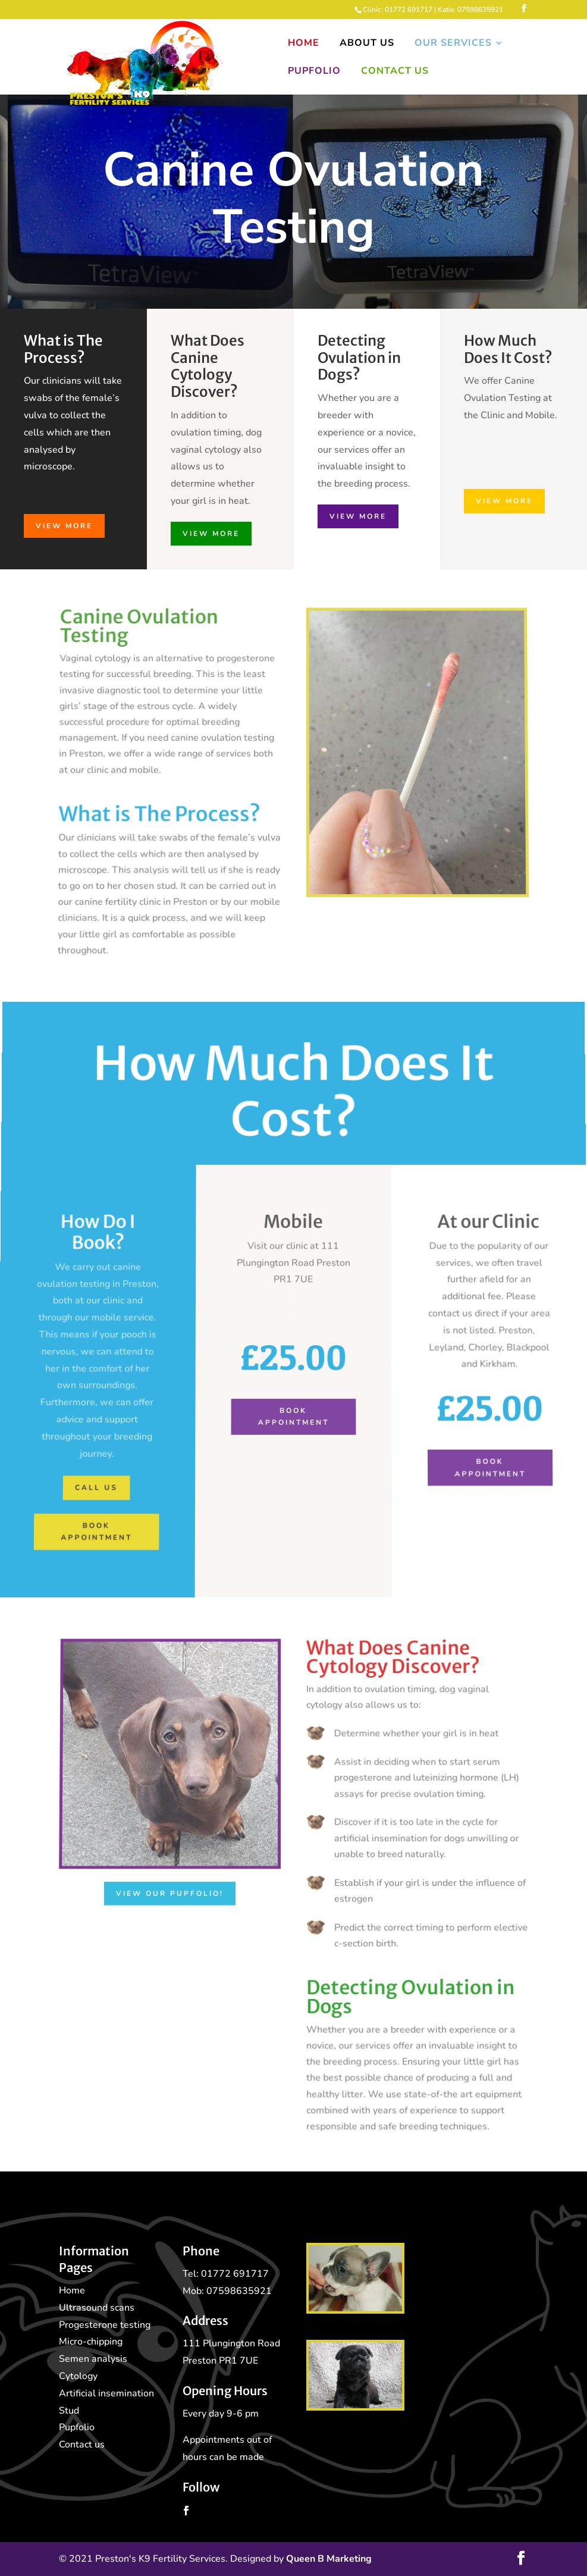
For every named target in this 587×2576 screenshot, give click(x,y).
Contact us (82, 2444)
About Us (367, 44)
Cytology (78, 2376)
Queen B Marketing (329, 2558)
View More (63, 524)
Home (303, 44)
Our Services (453, 44)
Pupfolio (314, 72)
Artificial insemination (106, 2393)
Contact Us (395, 72)
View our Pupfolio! (169, 1891)
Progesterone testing (104, 2324)
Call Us (75, 1455)
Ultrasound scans (96, 2307)
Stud (69, 2410)
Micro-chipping (91, 2341)
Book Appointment (293, 1392)
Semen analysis (93, 2358)
